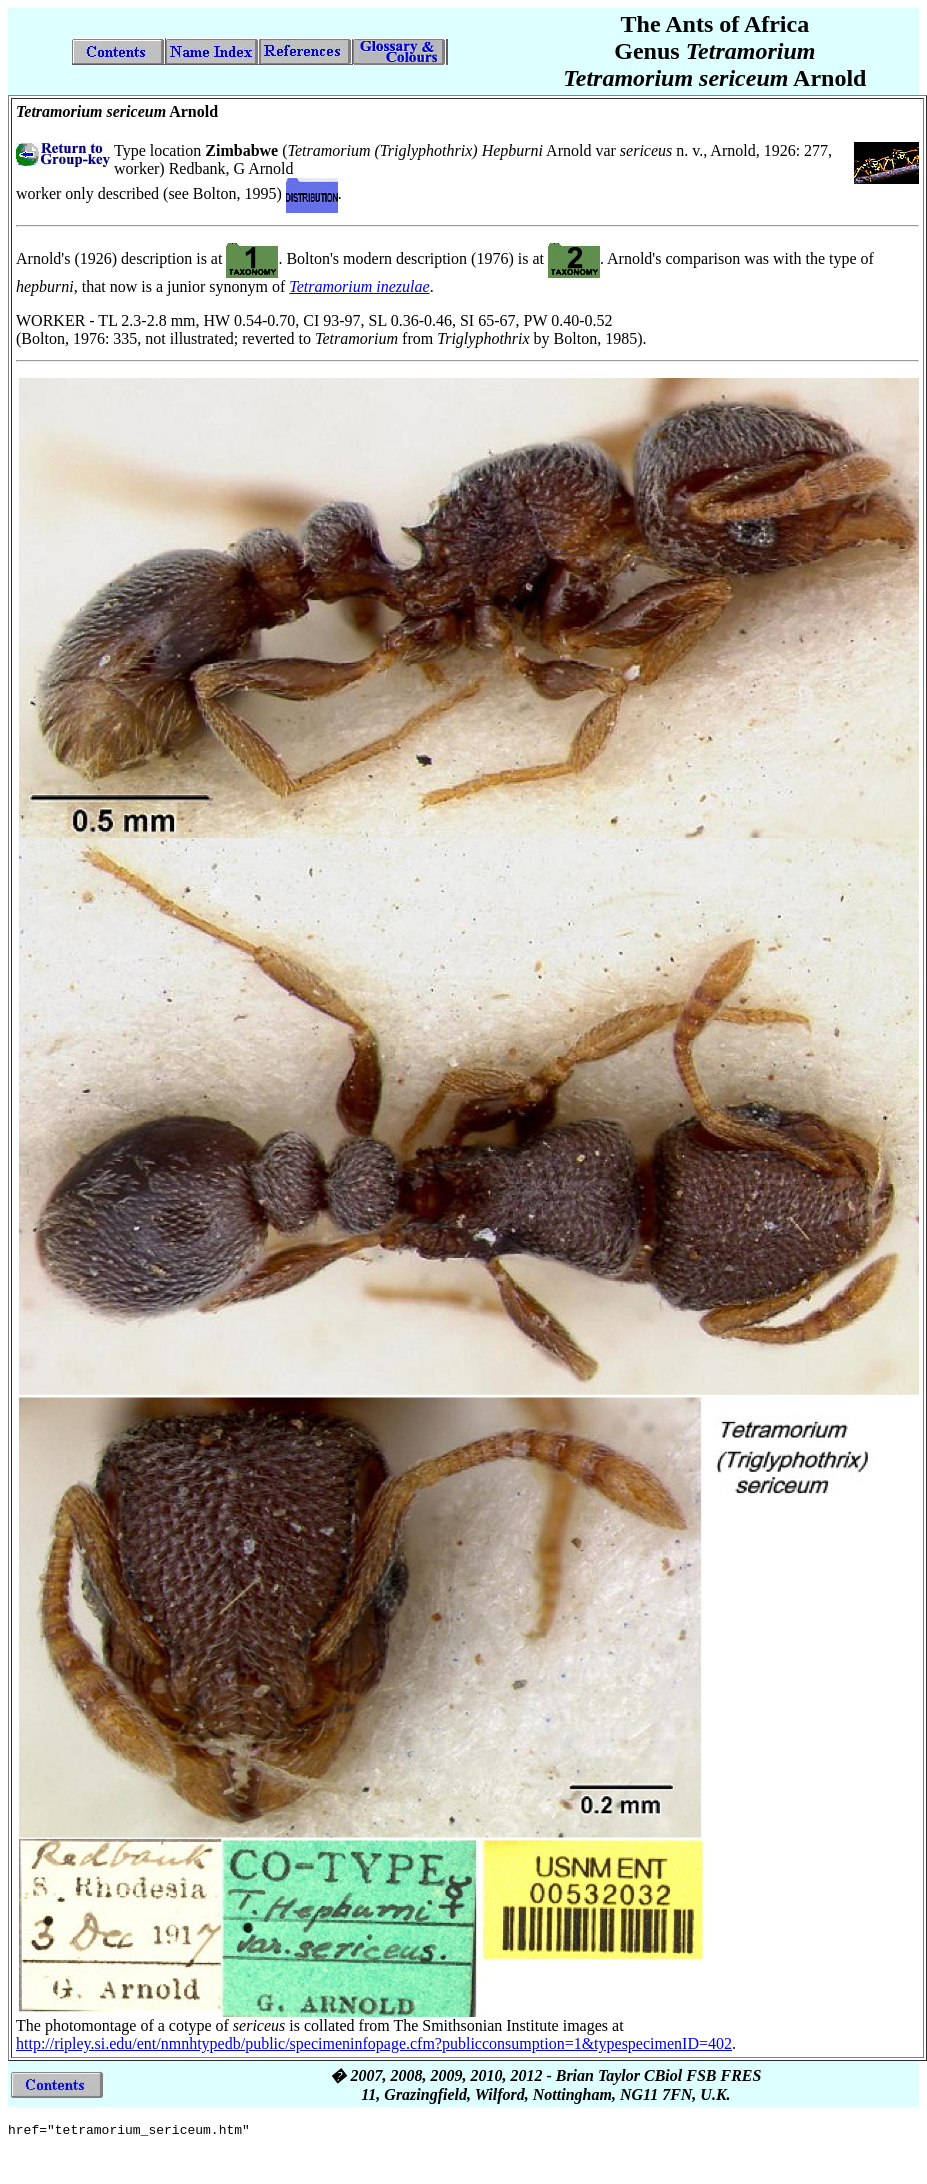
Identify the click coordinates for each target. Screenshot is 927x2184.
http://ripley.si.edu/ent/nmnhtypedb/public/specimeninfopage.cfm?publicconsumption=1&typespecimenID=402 (374, 2043)
